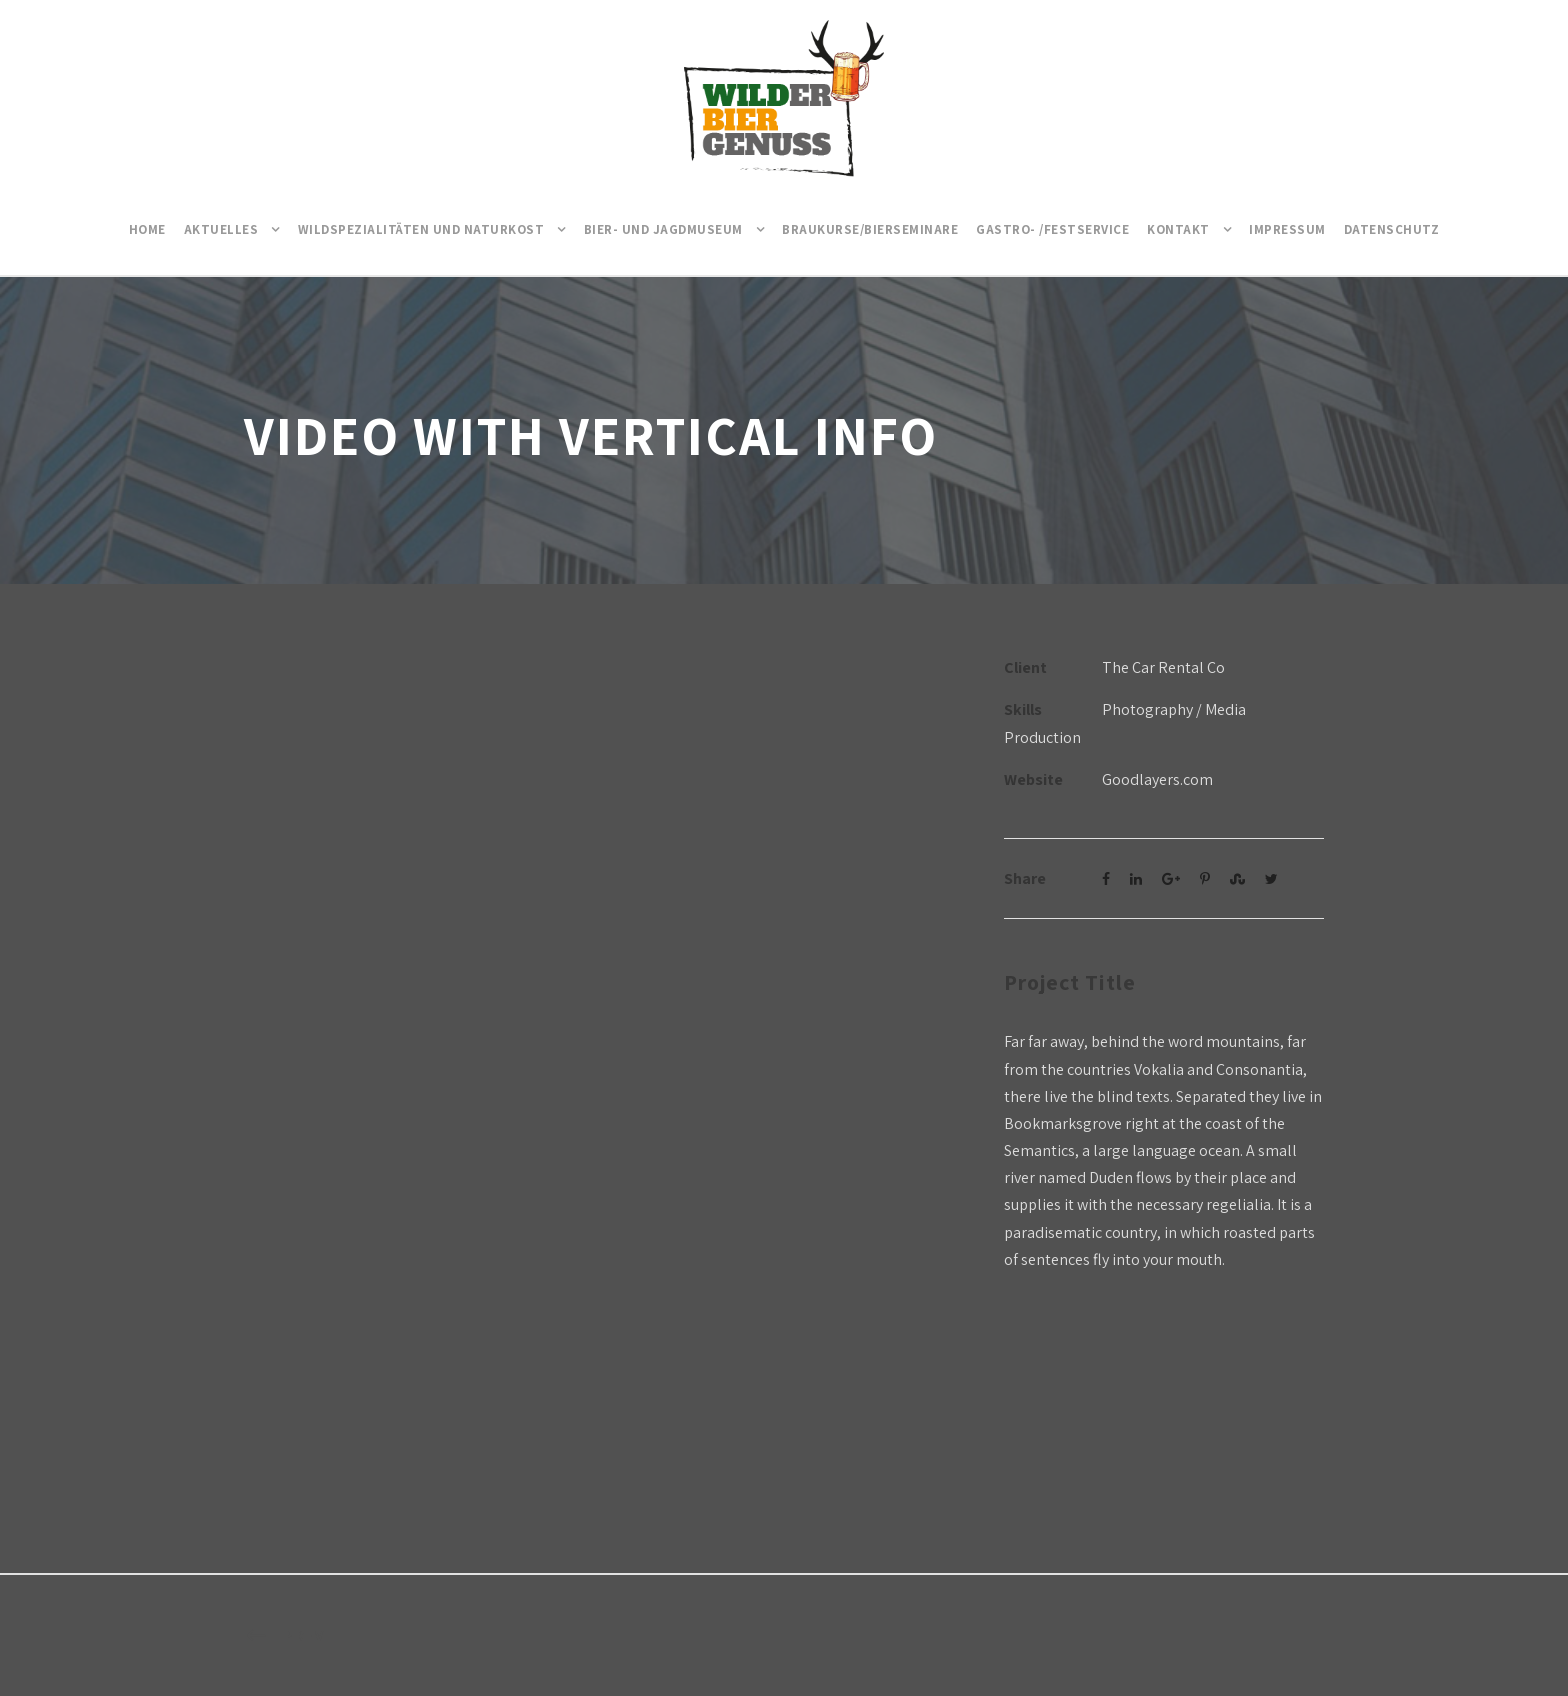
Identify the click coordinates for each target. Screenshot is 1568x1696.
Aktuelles (221, 229)
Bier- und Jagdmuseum (663, 229)
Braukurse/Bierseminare (870, 229)
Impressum (1287, 229)
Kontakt (1178, 229)
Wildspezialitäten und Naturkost (421, 229)
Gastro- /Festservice (1052, 229)
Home (147, 229)
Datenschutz (1392, 229)
